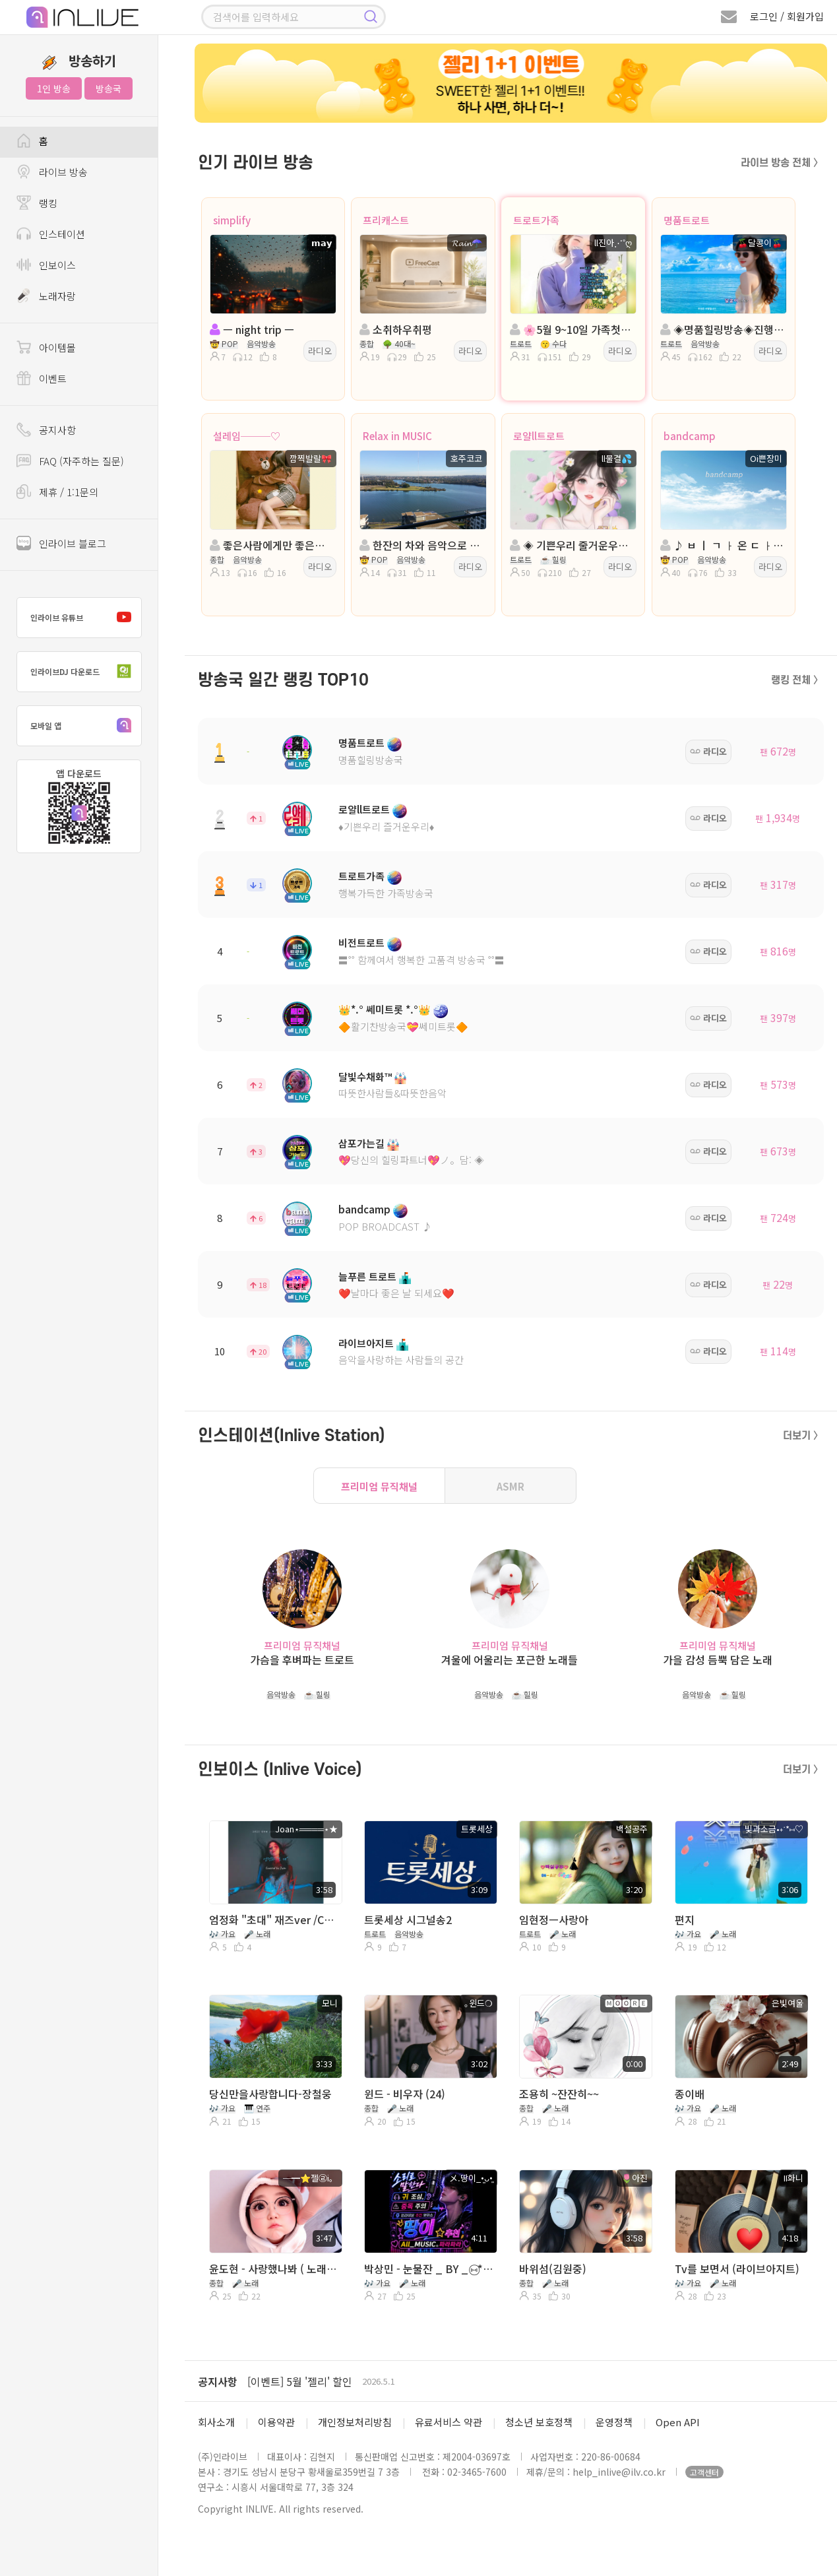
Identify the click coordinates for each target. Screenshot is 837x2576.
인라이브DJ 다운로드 (84, 671)
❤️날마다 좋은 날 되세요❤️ (396, 1293)
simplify (232, 220)
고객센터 (704, 2472)
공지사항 (217, 2381)
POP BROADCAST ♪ (385, 1226)
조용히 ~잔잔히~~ (559, 2094)
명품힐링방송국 (370, 760)
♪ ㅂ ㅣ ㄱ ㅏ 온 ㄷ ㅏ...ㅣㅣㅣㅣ (722, 545)
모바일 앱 (84, 725)
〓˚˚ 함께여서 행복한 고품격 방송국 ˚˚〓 (421, 960)
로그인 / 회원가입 (787, 16)
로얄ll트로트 (539, 436)
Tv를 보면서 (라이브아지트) (737, 2268)
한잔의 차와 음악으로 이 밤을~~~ (421, 545)
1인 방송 (54, 88)
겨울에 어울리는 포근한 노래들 (509, 1659)
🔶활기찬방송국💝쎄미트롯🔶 (403, 1026)
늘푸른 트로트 (367, 1276)
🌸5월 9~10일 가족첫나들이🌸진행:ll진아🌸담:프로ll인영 (572, 329)
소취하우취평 (395, 329)
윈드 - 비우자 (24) (404, 2094)
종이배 (689, 2094)
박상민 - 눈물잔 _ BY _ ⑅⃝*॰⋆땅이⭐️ (429, 2268)
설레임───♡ (246, 436)
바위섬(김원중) (552, 2268)
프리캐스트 (386, 220)
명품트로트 (687, 220)
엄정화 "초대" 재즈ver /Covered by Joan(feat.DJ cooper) (274, 1919)
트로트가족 (536, 220)
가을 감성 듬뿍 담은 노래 (717, 1659)
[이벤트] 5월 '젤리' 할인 (299, 2381)
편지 (685, 1919)
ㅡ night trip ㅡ (252, 329)
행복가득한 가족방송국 (385, 893)
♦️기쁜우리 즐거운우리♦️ (386, 826)
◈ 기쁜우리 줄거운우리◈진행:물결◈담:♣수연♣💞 (572, 545)
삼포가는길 (361, 1143)
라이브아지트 (366, 1343)
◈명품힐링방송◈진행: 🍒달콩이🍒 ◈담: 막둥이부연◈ (722, 329)
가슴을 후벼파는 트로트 (302, 1659)
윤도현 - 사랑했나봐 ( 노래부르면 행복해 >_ (274, 2268)
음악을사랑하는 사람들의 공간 (401, 1360)
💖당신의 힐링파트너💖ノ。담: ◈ (411, 1160)
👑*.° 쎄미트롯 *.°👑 (384, 1009)
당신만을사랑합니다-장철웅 (270, 2094)
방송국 (108, 88)
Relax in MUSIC (397, 436)
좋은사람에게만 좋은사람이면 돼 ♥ (272, 545)
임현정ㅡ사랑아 (553, 1919)
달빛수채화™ (365, 1076)
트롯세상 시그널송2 (408, 1919)
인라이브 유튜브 (84, 617)
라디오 (320, 350)
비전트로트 (361, 943)
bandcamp (690, 436)
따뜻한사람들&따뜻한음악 (392, 1093)
